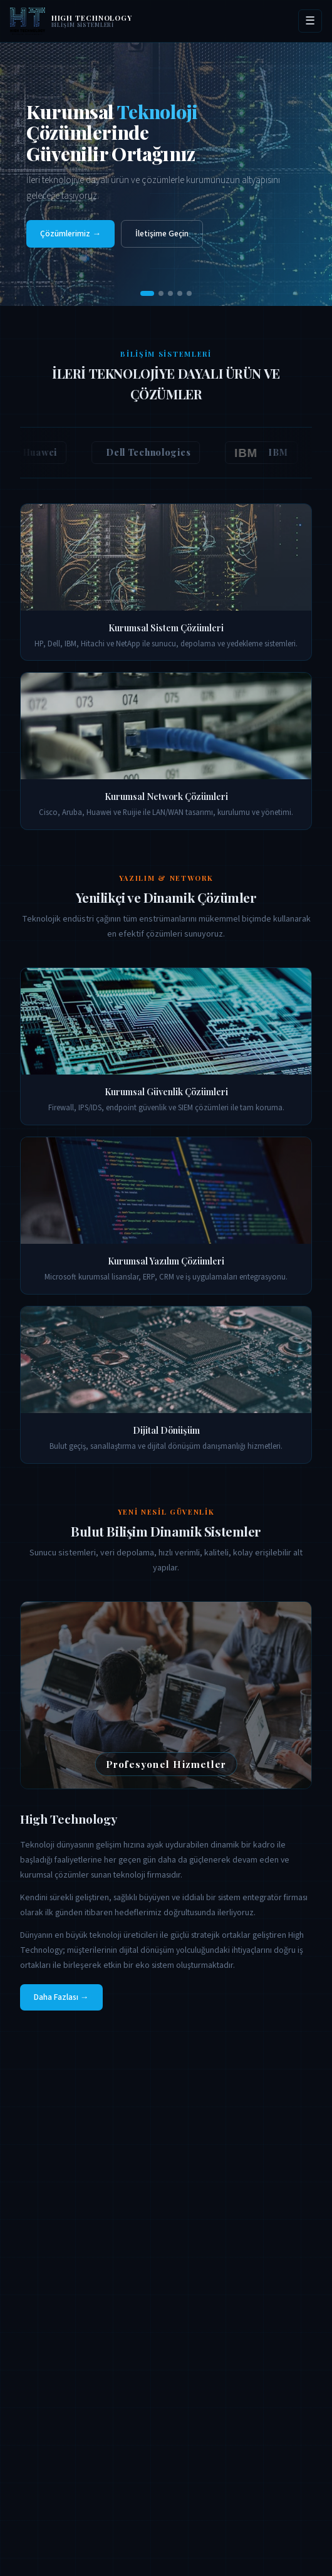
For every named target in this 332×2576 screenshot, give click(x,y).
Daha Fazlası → (61, 1997)
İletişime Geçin (162, 234)
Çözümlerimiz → (70, 234)
